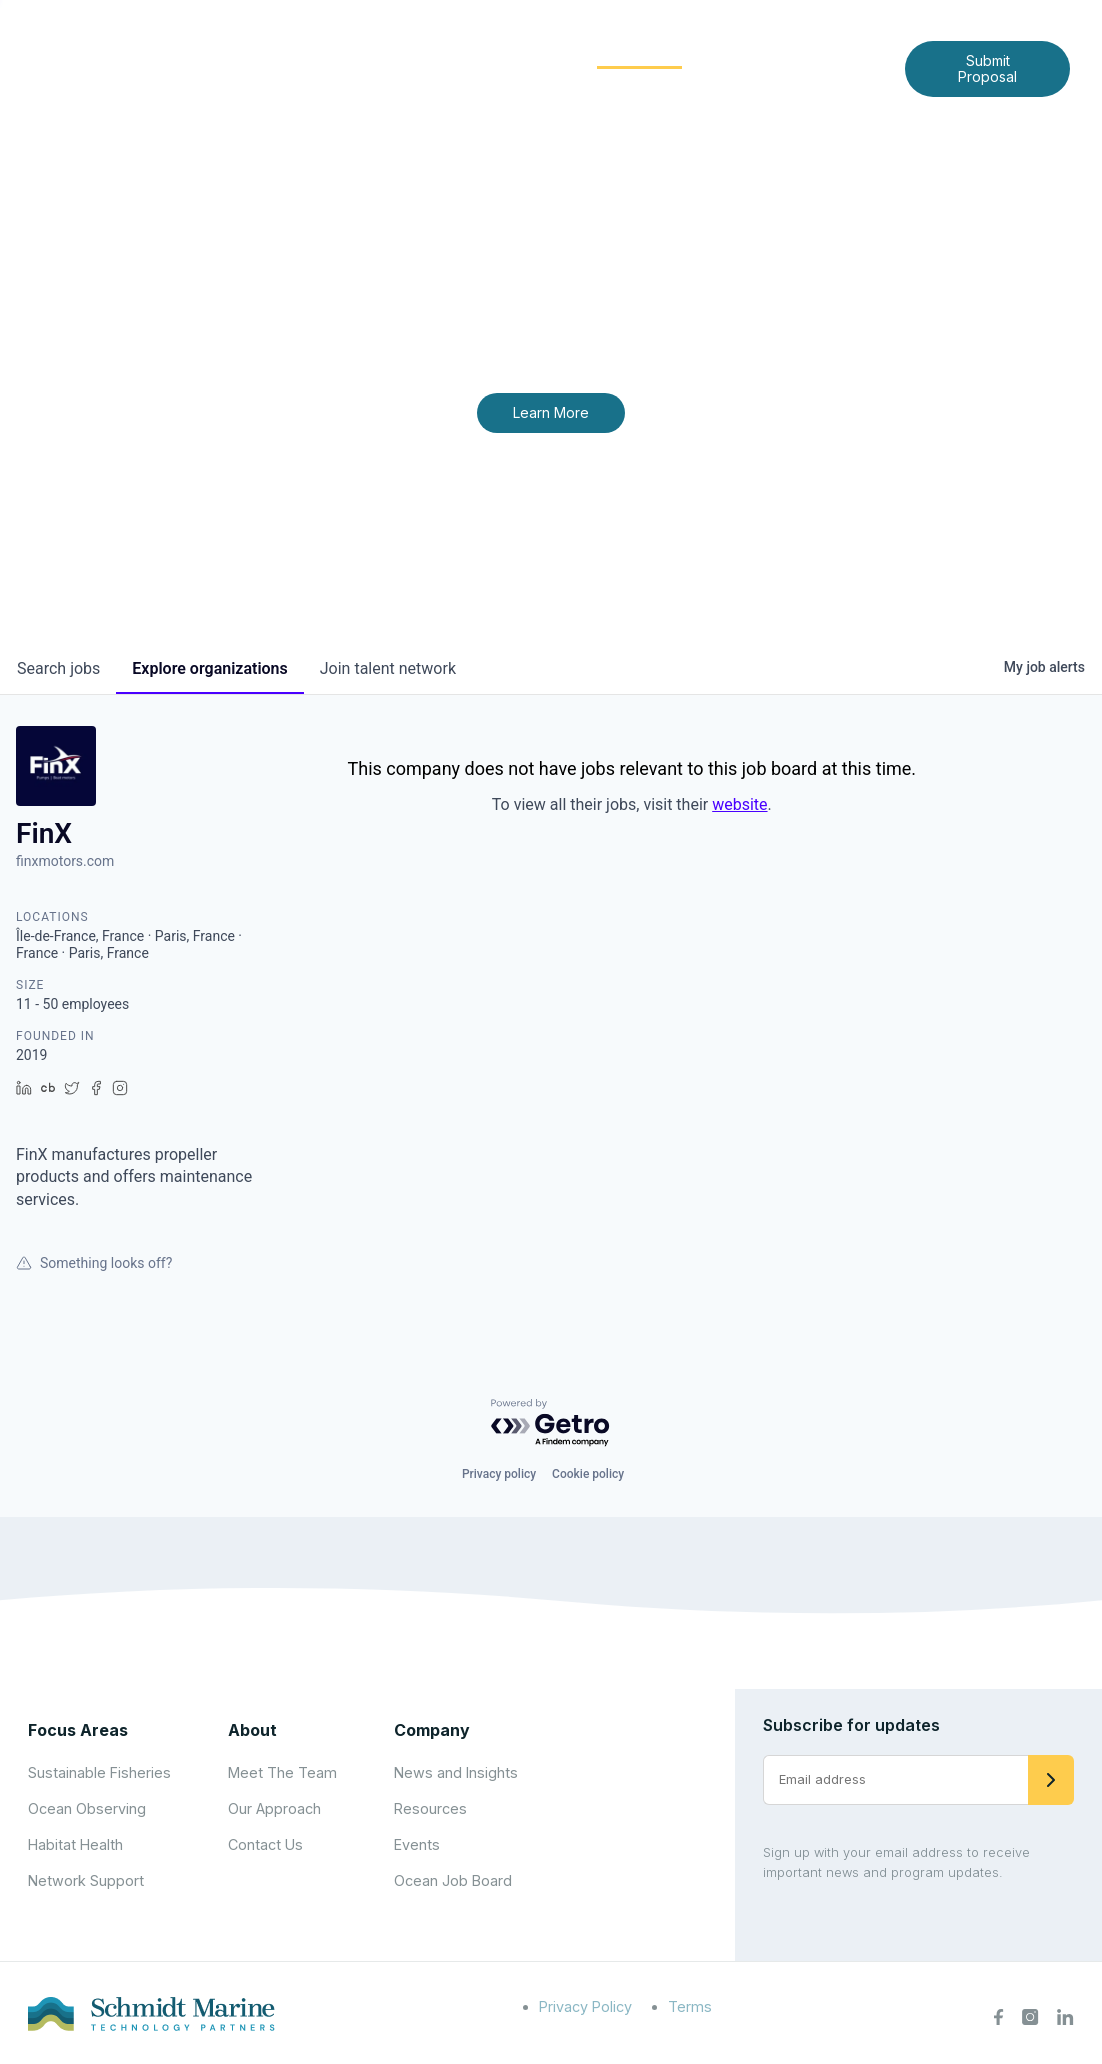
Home (318, 51)
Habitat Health (75, 1844)
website (739, 804)
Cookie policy (588, 1474)
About (396, 51)
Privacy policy (499, 1474)
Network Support (86, 1880)
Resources (430, 1808)
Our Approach (274, 1808)
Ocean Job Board (453, 1880)
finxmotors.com (65, 861)
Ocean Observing (87, 1808)
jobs (58, 668)
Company (432, 1730)
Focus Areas (506, 51)
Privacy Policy (585, 2006)
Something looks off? (94, 1263)
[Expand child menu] (429, 53)
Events (417, 1844)
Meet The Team (282, 1772)
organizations (209, 668)
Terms (690, 2006)
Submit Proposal (987, 68)
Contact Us (582, 83)
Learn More (551, 412)
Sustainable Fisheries (99, 1772)
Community (639, 51)
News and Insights (792, 51)
